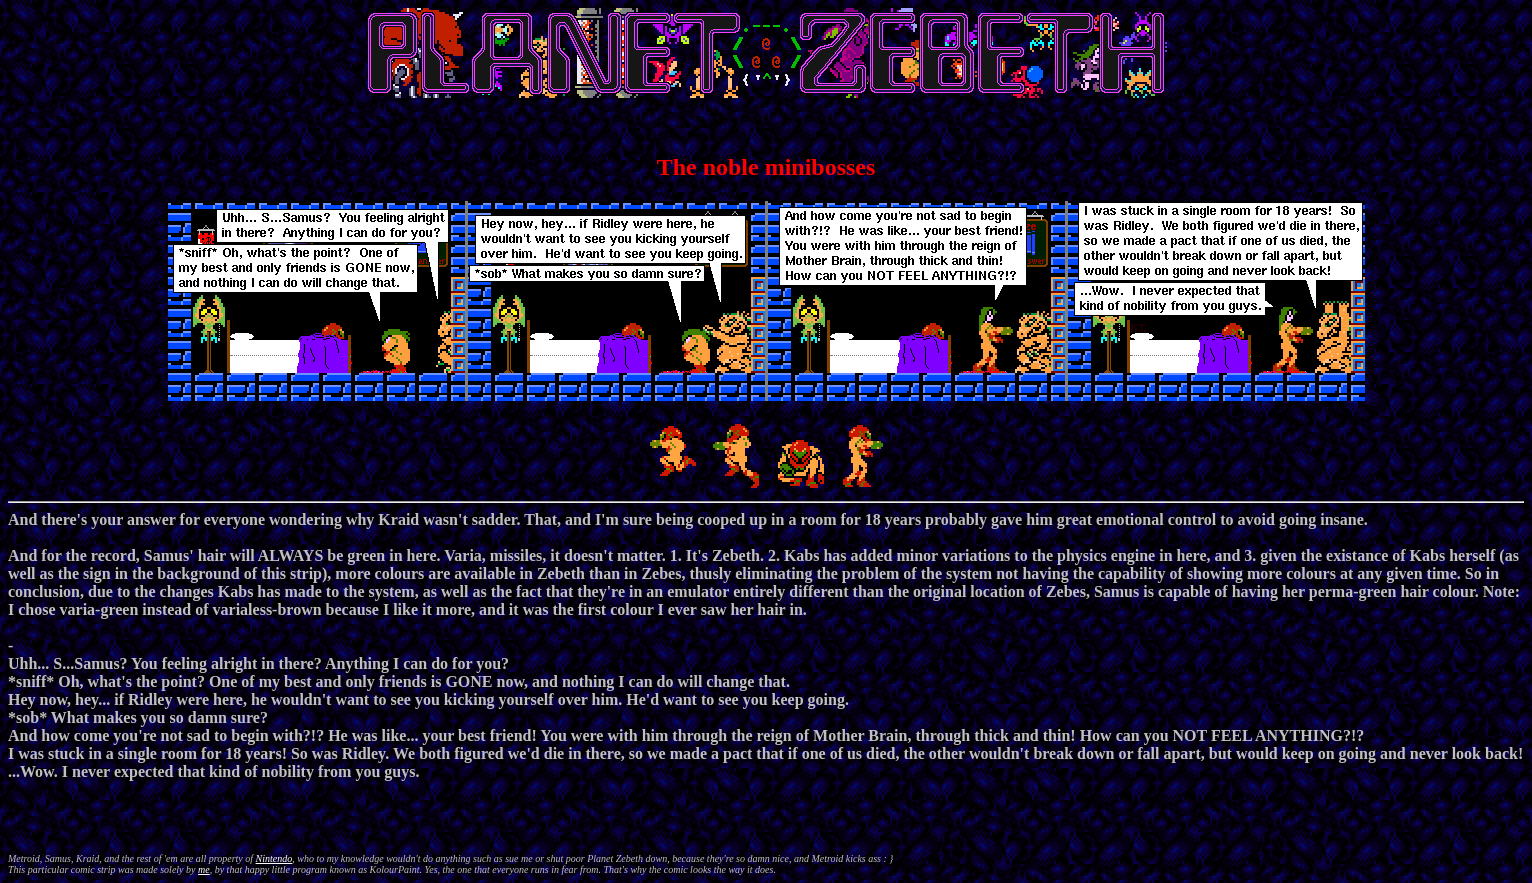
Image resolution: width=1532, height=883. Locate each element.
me (204, 869)
